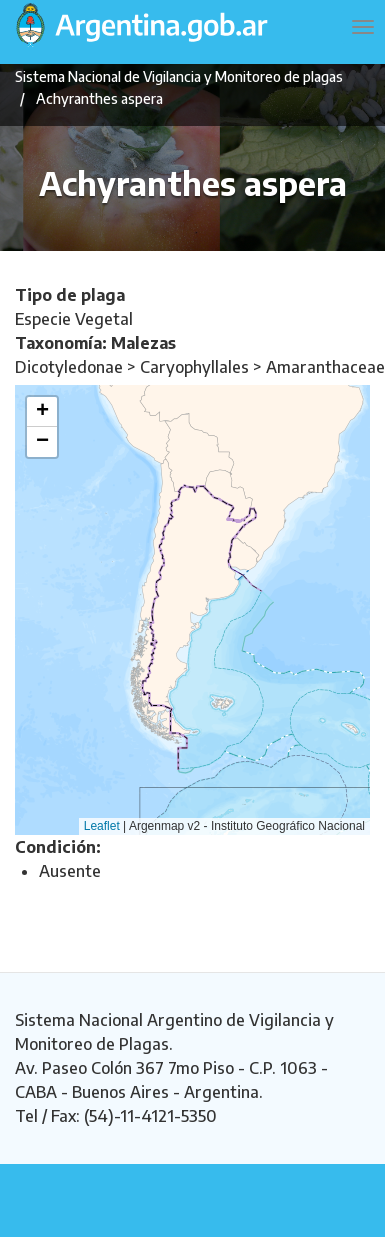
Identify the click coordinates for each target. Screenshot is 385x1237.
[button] (42, 412)
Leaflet (102, 826)
